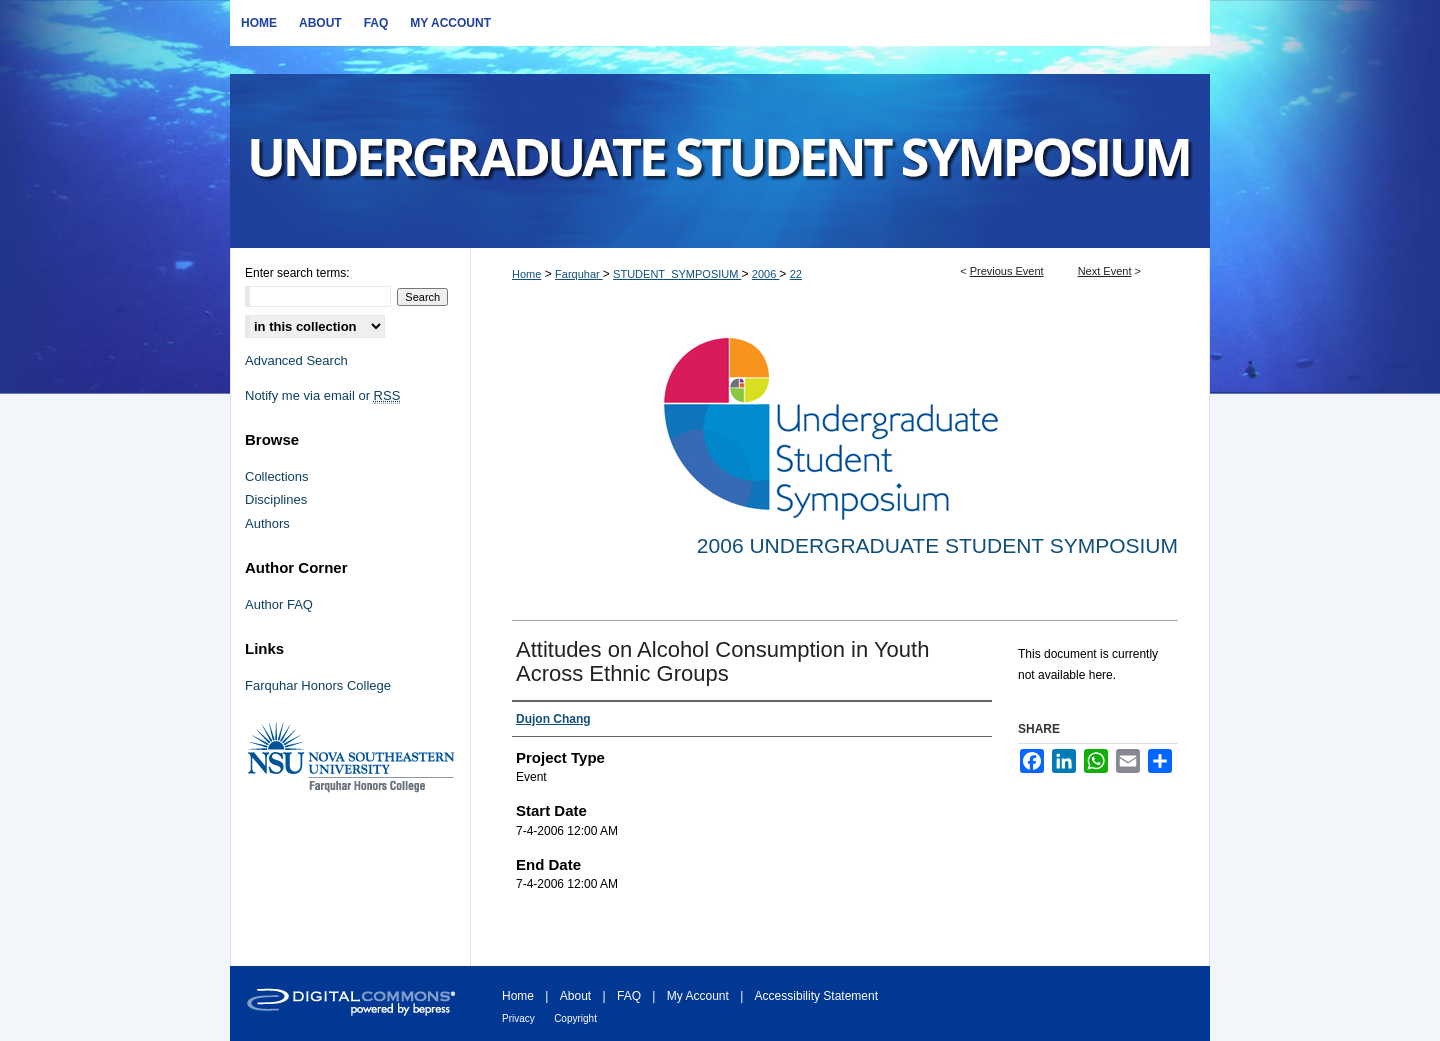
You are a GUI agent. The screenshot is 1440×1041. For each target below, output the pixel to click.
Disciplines (276, 499)
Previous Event (1007, 271)
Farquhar (579, 274)
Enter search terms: (297, 273)
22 (796, 274)
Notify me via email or (322, 396)
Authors (267, 523)
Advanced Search (296, 360)
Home (526, 274)
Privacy (518, 1018)
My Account (698, 996)
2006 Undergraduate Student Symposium (937, 545)
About (575, 996)
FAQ (629, 996)
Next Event (1105, 271)
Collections (277, 476)
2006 (766, 274)
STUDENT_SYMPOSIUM (677, 274)
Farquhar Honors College (318, 685)
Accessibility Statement (816, 996)
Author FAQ (279, 604)
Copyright (575, 1018)
